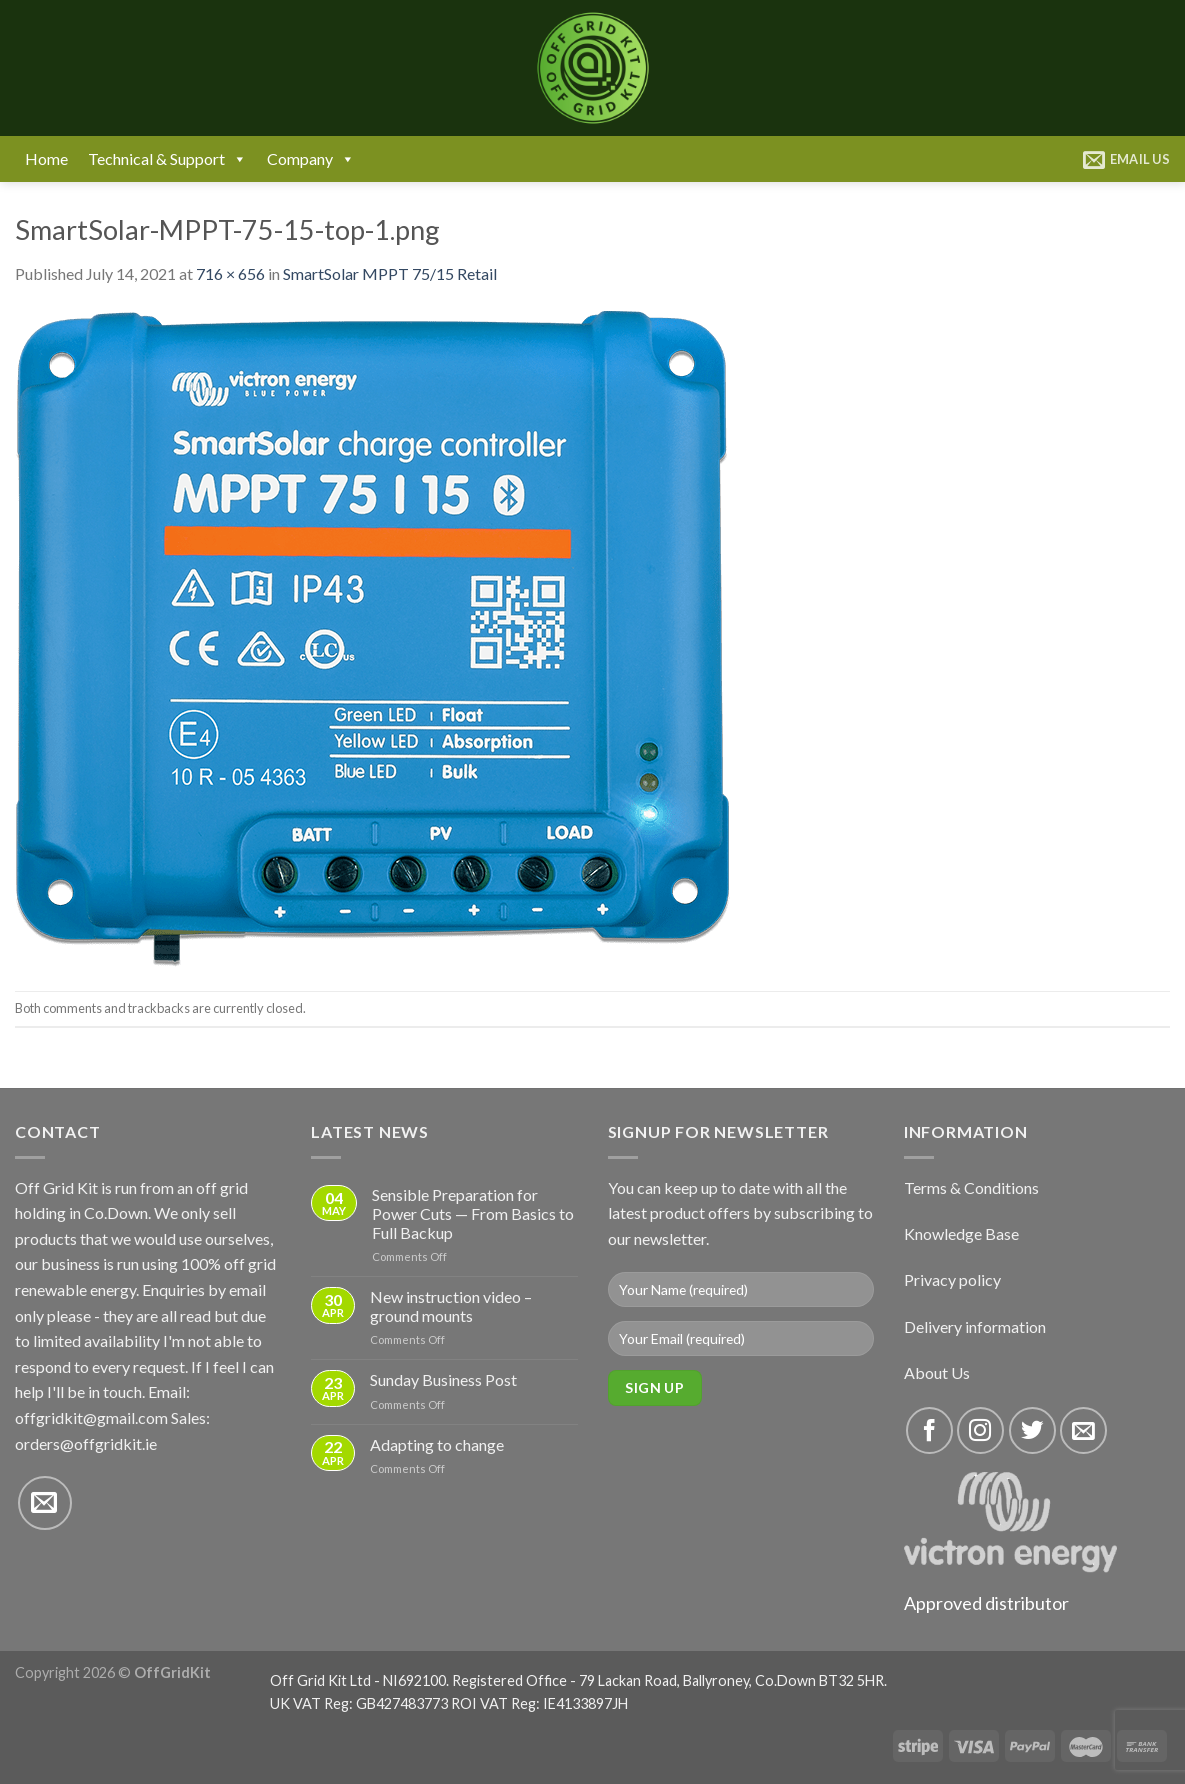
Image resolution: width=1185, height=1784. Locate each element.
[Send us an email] (45, 1503)
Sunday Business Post (443, 1379)
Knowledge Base (961, 1233)
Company (311, 159)
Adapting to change (437, 1444)
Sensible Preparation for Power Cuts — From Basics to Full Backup (473, 1213)
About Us (937, 1372)
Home (46, 158)
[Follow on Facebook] (929, 1430)
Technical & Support (167, 159)
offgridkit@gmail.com (91, 1417)
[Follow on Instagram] (980, 1430)
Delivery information (975, 1326)
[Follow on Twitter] (1032, 1430)
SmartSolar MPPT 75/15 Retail (390, 273)
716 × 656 (230, 273)
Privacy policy (952, 1279)
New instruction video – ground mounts (451, 1306)
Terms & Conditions (971, 1187)
